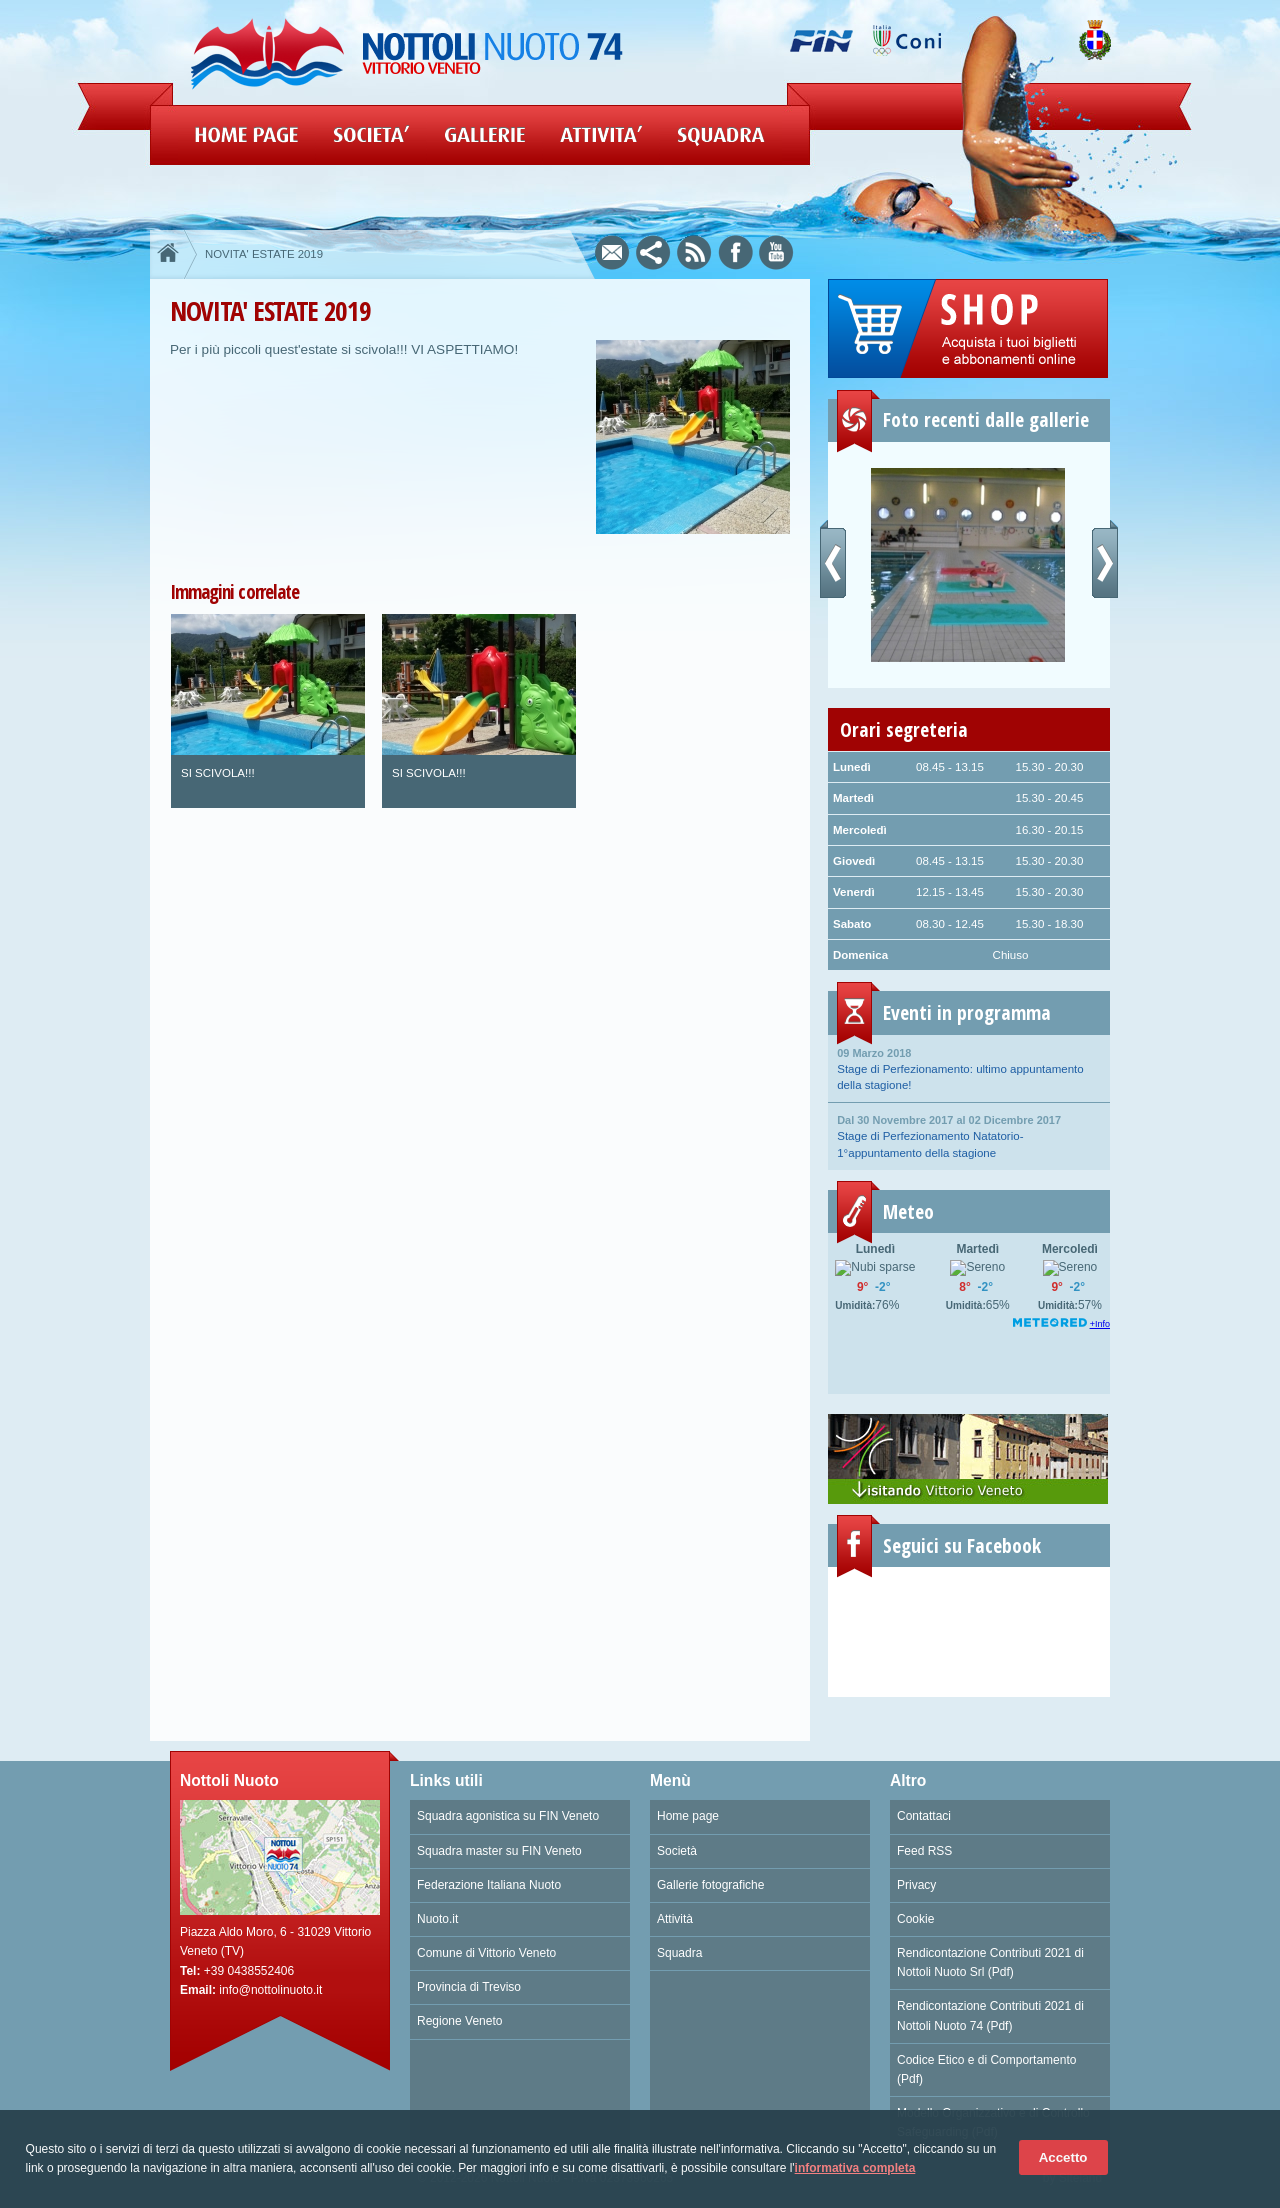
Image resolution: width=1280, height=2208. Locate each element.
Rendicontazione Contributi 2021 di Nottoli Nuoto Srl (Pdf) (990, 1962)
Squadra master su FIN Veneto (499, 1851)
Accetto (1063, 2157)
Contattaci (924, 1816)
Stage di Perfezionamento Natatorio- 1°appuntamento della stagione (969, 1135)
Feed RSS (924, 1851)
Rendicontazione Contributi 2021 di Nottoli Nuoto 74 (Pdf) (990, 2015)
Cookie (915, 1919)
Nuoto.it (437, 1919)
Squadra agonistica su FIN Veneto (508, 1816)
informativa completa (855, 2168)
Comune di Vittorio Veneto (486, 1953)
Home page (688, 1816)
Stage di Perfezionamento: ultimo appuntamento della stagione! (969, 1068)
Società (677, 1851)
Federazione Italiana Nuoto (489, 1885)
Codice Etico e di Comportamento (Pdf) (986, 2069)
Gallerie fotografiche (710, 1885)
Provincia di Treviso (469, 1987)
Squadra (679, 1953)
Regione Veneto (459, 2021)
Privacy (916, 1885)
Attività (675, 1919)
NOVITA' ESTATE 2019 (264, 254)
